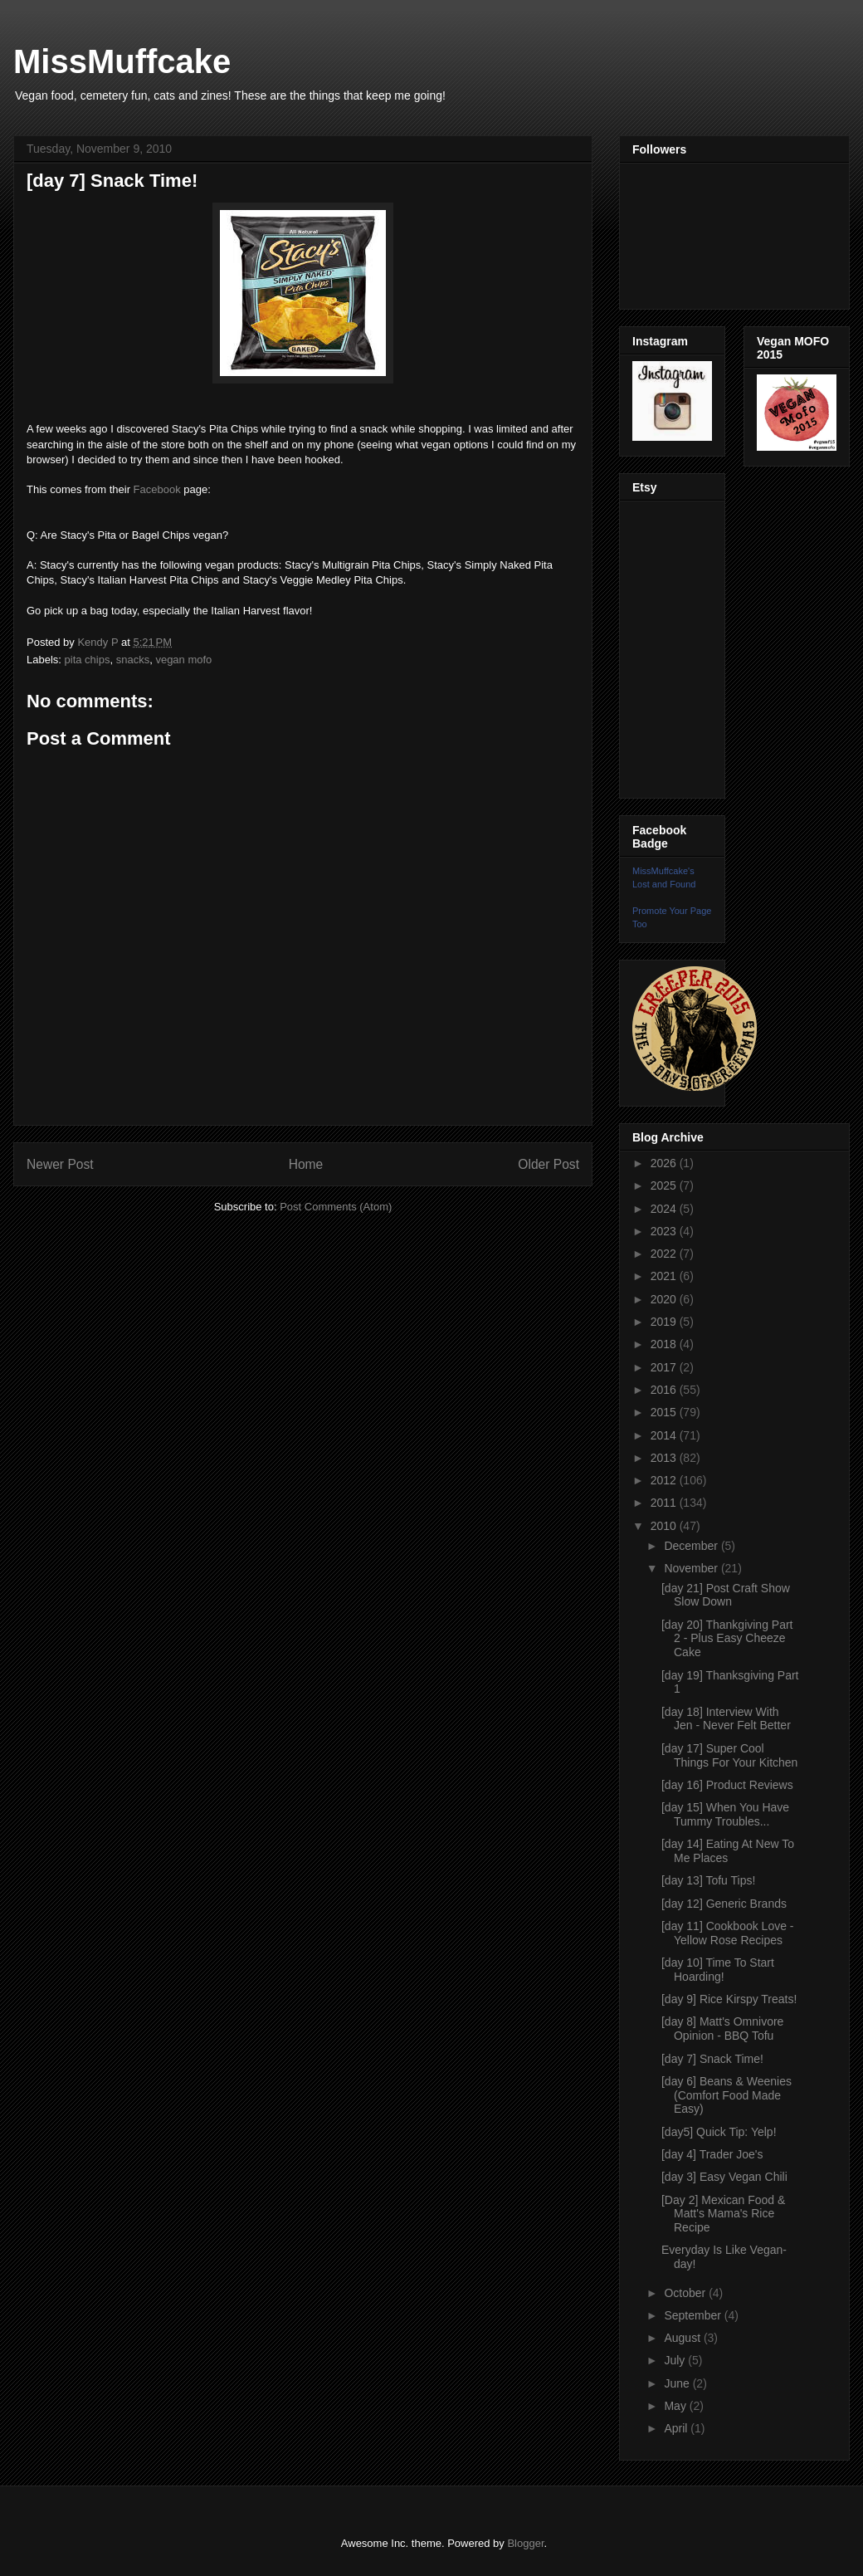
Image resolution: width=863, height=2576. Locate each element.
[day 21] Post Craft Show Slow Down (725, 1595)
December (692, 1545)
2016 (665, 1389)
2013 (665, 1457)
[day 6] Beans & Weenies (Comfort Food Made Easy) (726, 2095)
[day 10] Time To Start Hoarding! (717, 1969)
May (676, 2405)
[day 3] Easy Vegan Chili (724, 2176)
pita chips (87, 659)
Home (306, 1164)
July (676, 2360)
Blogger (525, 2543)
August (683, 2337)
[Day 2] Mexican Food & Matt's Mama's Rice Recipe (723, 2214)
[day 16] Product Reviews (727, 1784)
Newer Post (60, 1164)
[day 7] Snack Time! (712, 2058)
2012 (665, 1480)
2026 (665, 1163)
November (692, 1568)
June (678, 2383)
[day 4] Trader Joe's (712, 2154)
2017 (665, 1367)
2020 (665, 1299)
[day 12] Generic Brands (724, 1903)
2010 (665, 1525)
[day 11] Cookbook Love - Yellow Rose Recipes (727, 1933)
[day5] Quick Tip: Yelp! (719, 2132)
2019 (665, 1321)
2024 (665, 1208)
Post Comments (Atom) (336, 1206)
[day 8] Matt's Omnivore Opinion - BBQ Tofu (722, 2028)
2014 (665, 1435)
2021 (665, 1276)
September (694, 2315)
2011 (665, 1502)
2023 (665, 1231)
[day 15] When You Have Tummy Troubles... (725, 1814)
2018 (665, 1344)
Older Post (548, 1164)
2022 (665, 1253)
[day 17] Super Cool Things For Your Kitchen (729, 1755)
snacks (132, 659)
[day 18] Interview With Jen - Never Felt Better (726, 1719)
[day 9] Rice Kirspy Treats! (729, 1999)
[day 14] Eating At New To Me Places (727, 1851)
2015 (665, 1412)
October (686, 2293)
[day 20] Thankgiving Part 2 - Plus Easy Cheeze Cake (727, 1638)
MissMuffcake (122, 61)
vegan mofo (183, 659)
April (677, 2428)
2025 (665, 1185)
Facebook (157, 489)
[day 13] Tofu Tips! (708, 1880)
